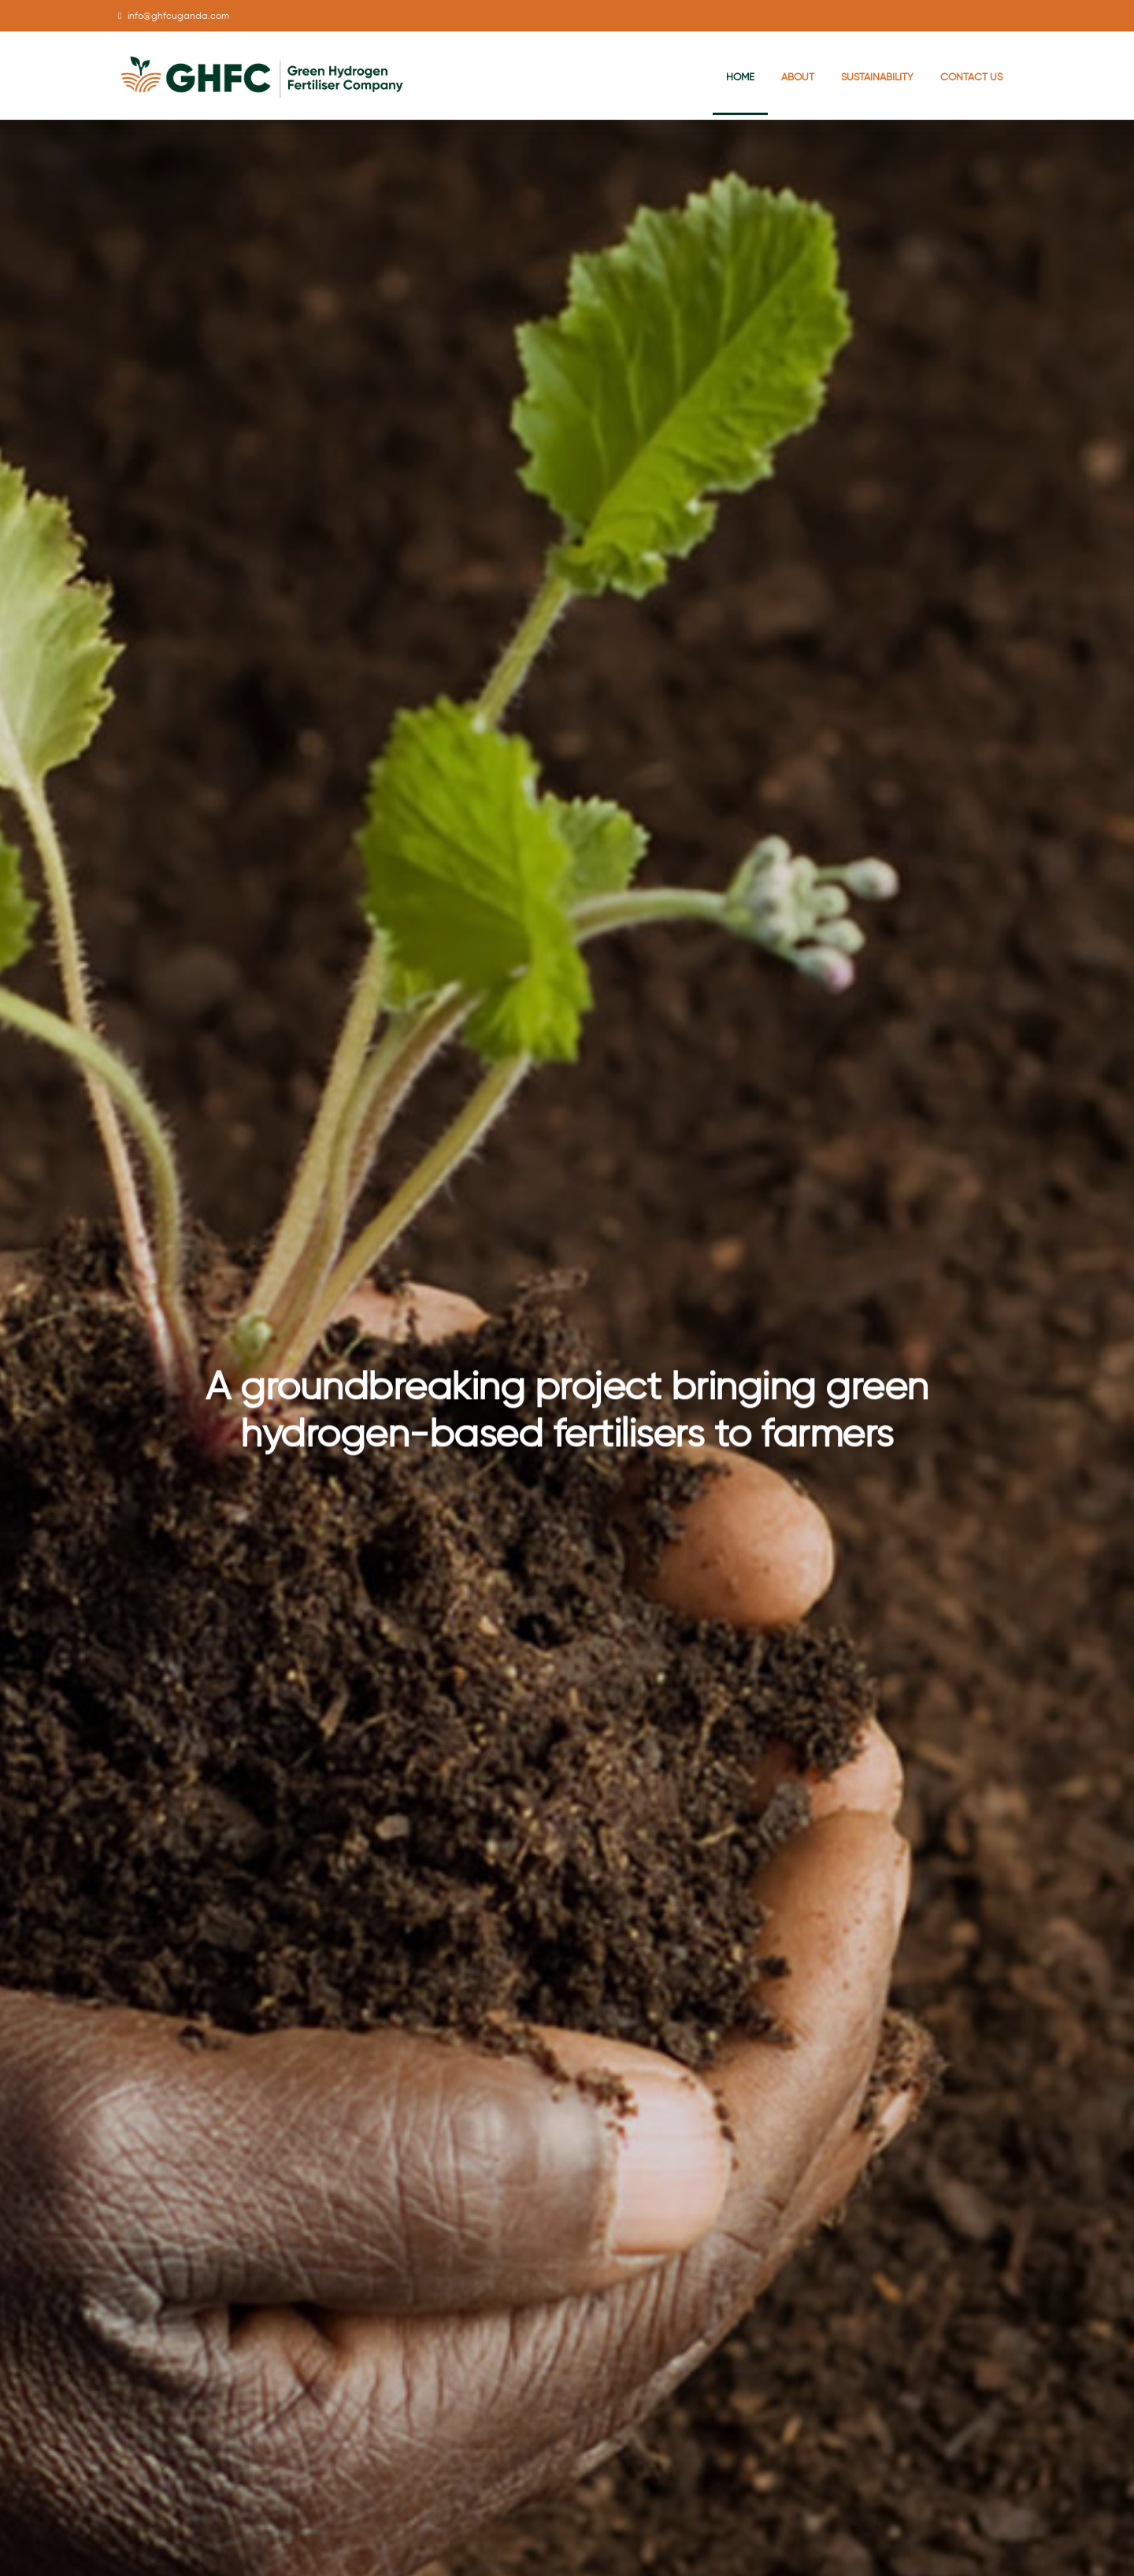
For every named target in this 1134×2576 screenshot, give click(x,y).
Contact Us (971, 77)
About (797, 77)
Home (740, 77)
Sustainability (877, 77)
